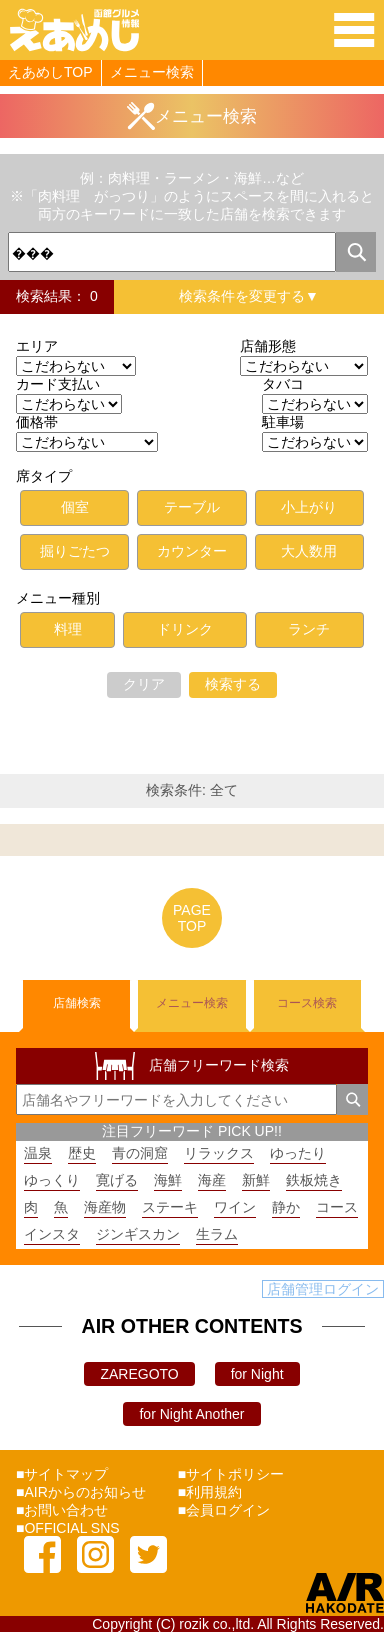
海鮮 (168, 1180)
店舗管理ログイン (323, 1289)
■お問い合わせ (62, 1510)
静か (286, 1207)
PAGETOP (192, 918)
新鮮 (256, 1180)
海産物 (105, 1207)
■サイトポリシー (231, 1474)
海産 (212, 1180)
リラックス (219, 1153)
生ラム (217, 1234)
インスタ (52, 1234)
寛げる (117, 1180)
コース (337, 1207)
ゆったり (298, 1153)
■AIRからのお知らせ (81, 1492)
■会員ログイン (224, 1510)
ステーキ (170, 1207)
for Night (257, 1374)
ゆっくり (52, 1180)
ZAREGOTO (139, 1374)
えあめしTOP (50, 72)
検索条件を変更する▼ (249, 296)
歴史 (82, 1153)
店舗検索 (77, 1003)
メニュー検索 (152, 72)
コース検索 (307, 1003)
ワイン (235, 1207)
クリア (144, 684)
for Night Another (191, 1414)
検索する (233, 684)
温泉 (38, 1153)
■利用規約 (210, 1492)
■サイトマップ (62, 1474)
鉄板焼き (314, 1180)
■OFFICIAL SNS (68, 1528)
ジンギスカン (138, 1234)
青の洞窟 (140, 1153)
